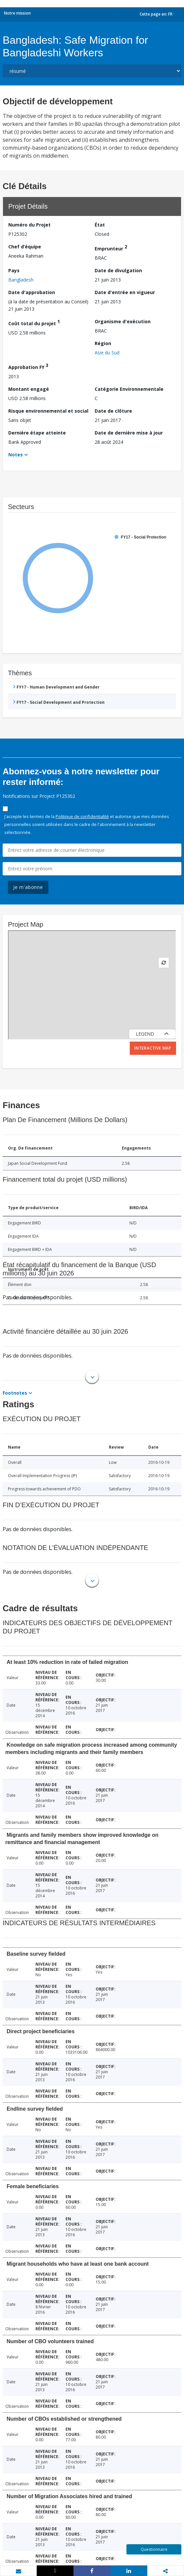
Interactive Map (152, 1048)
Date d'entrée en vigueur (125, 292)
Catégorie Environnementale (129, 389)
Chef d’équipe (24, 246)
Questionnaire (154, 2549)
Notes (15, 454)
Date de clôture (113, 411)
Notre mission (17, 13)
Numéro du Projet (29, 225)
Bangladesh (20, 280)
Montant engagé (28, 389)
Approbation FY (28, 366)
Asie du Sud (107, 352)
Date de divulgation (118, 270)
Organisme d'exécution (123, 321)
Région (103, 343)
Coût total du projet (34, 322)
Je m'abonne (28, 887)
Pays (14, 270)
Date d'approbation (31, 292)
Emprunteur (111, 247)
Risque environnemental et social (48, 411)
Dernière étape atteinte (37, 433)
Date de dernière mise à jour (129, 433)
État (100, 225)
